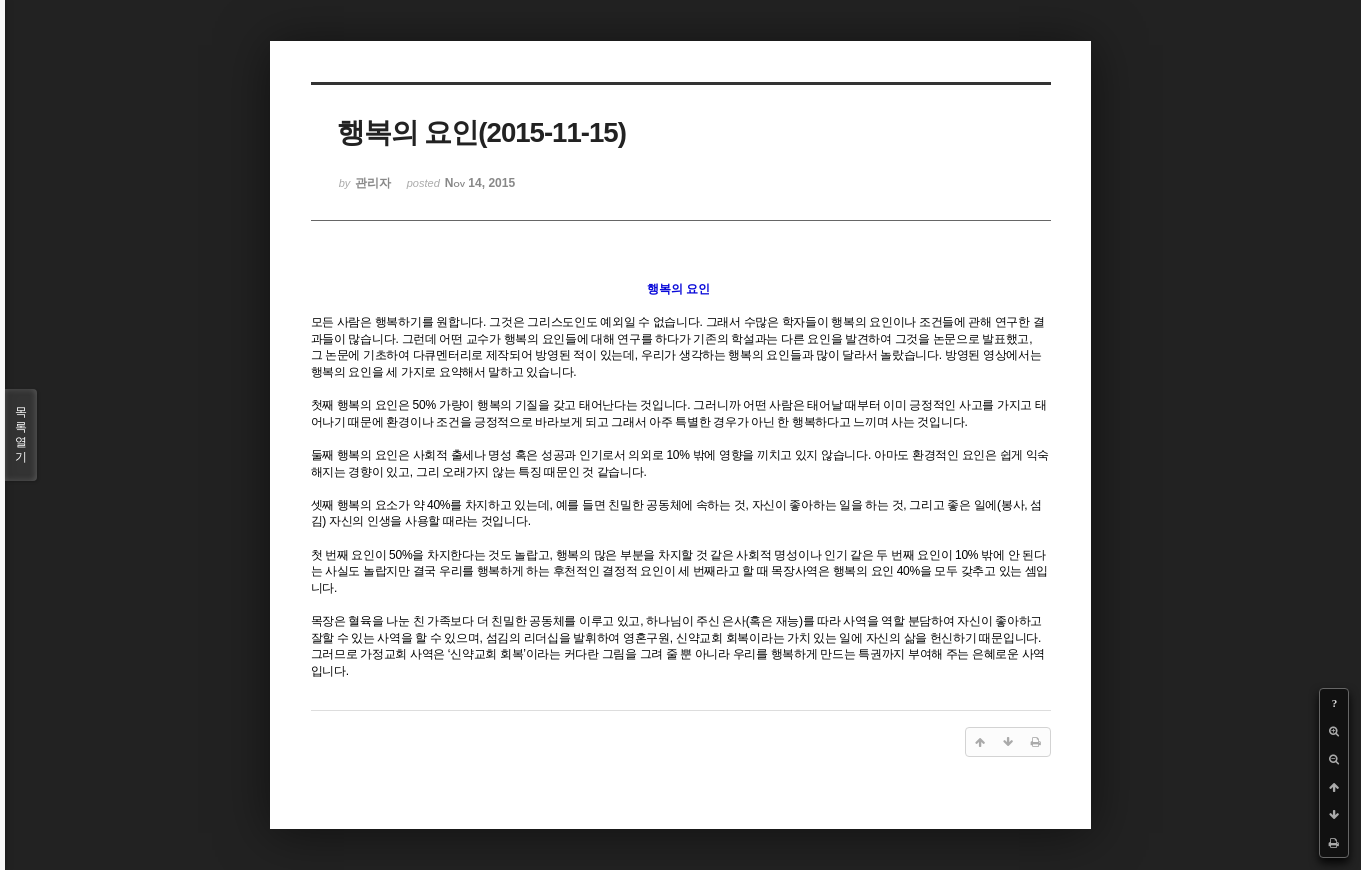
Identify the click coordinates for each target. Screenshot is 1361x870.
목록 (21, 435)
